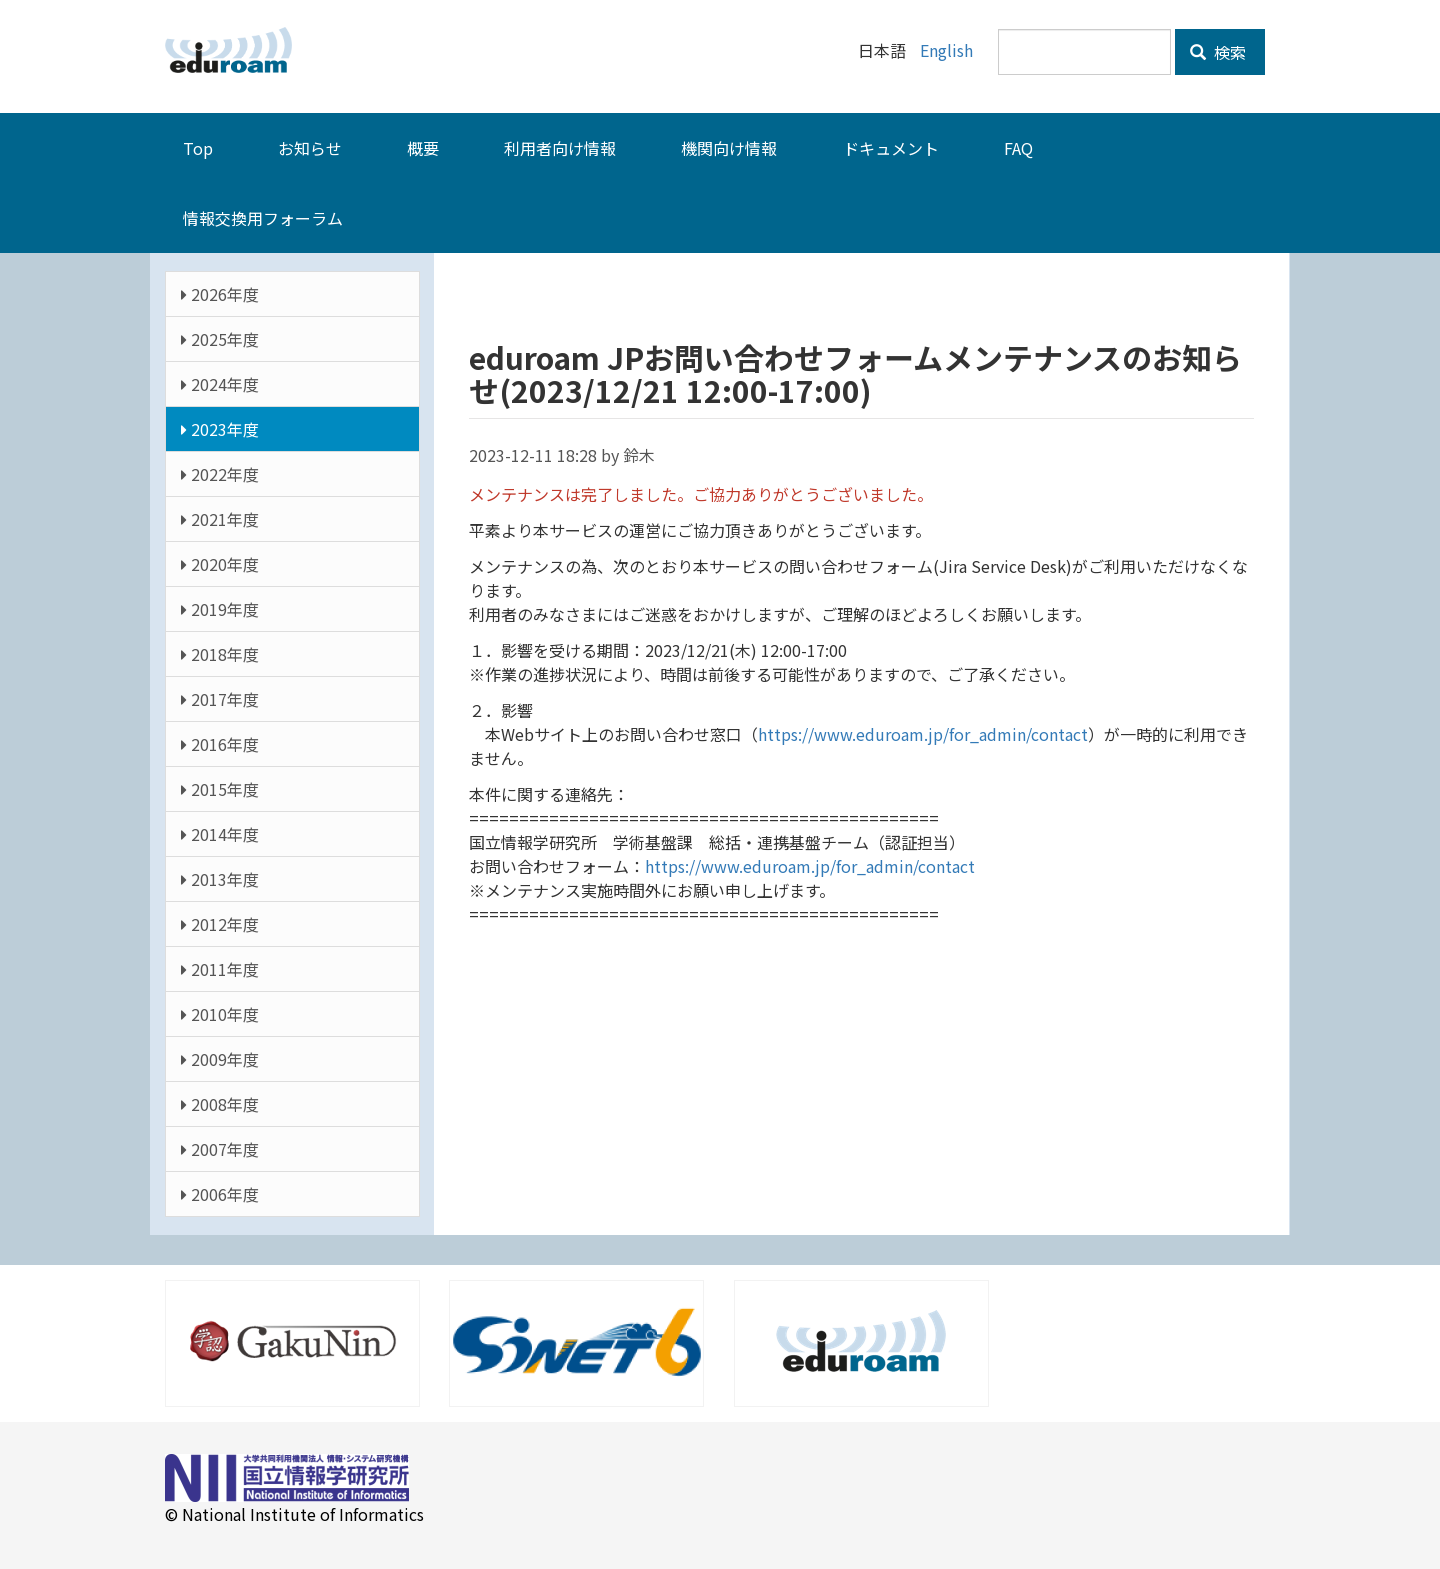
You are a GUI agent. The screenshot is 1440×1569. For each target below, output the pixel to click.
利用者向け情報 (560, 147)
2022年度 (220, 473)
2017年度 (220, 698)
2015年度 (220, 788)
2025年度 (220, 338)
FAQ (1018, 147)
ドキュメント (891, 147)
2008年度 (220, 1103)
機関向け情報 (729, 147)
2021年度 (220, 518)
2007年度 (220, 1148)
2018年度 (220, 653)
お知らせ (310, 147)
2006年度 (220, 1193)
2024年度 (220, 383)
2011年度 (220, 968)
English (946, 50)
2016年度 (220, 743)
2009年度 (220, 1058)
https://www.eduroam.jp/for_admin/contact (923, 733)
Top (198, 147)
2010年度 (220, 1013)
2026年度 (220, 293)
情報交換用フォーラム (263, 217)
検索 (1218, 52)
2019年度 (220, 608)
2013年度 (220, 878)
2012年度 (220, 923)
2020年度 (220, 563)
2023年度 (220, 428)
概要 (423, 147)
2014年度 (220, 833)
